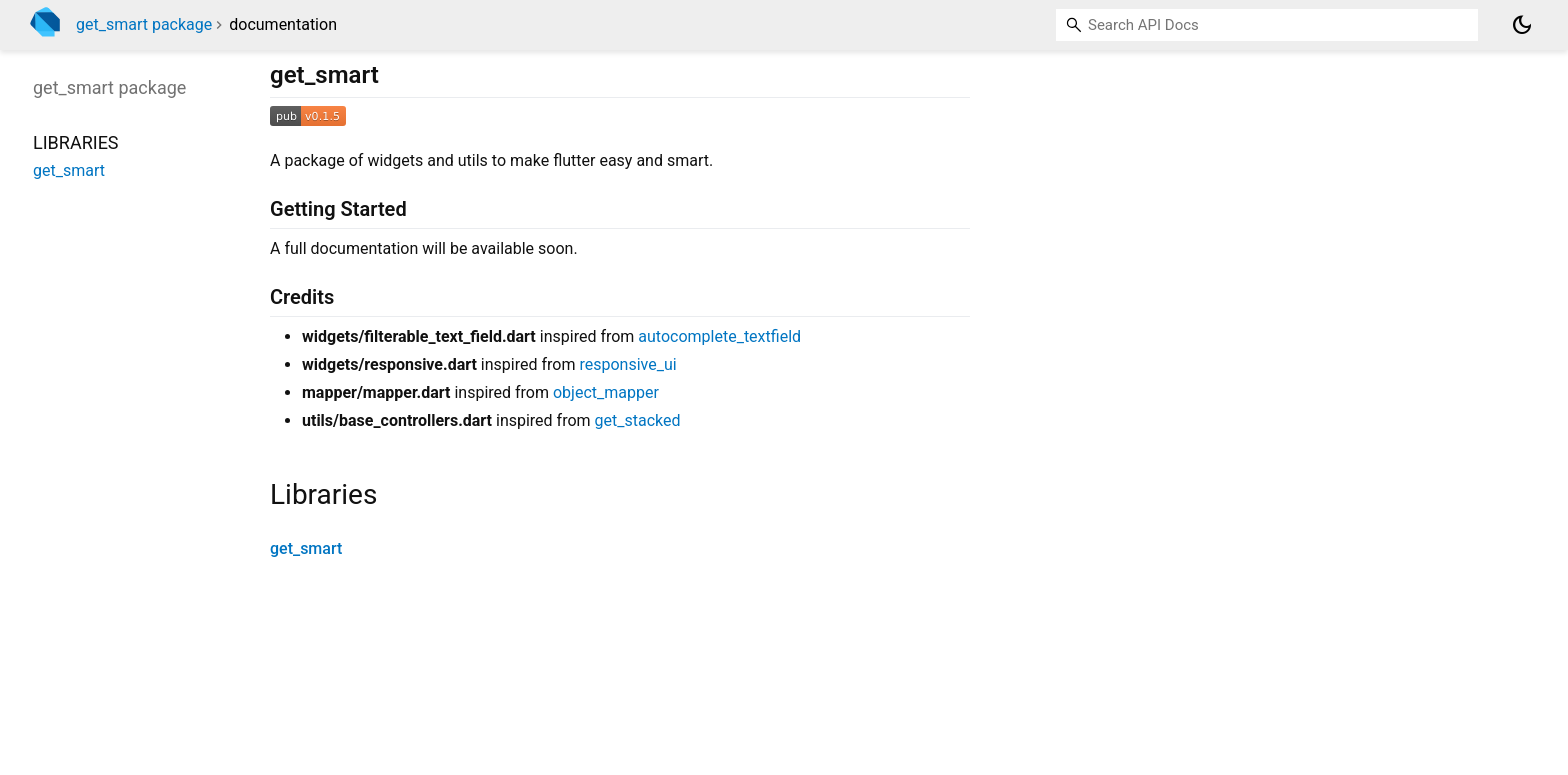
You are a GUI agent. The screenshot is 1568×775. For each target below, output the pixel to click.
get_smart (306, 548)
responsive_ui (627, 364)
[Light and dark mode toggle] (1522, 25)
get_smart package (144, 24)
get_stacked (638, 420)
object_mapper (606, 392)
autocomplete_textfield (719, 336)
